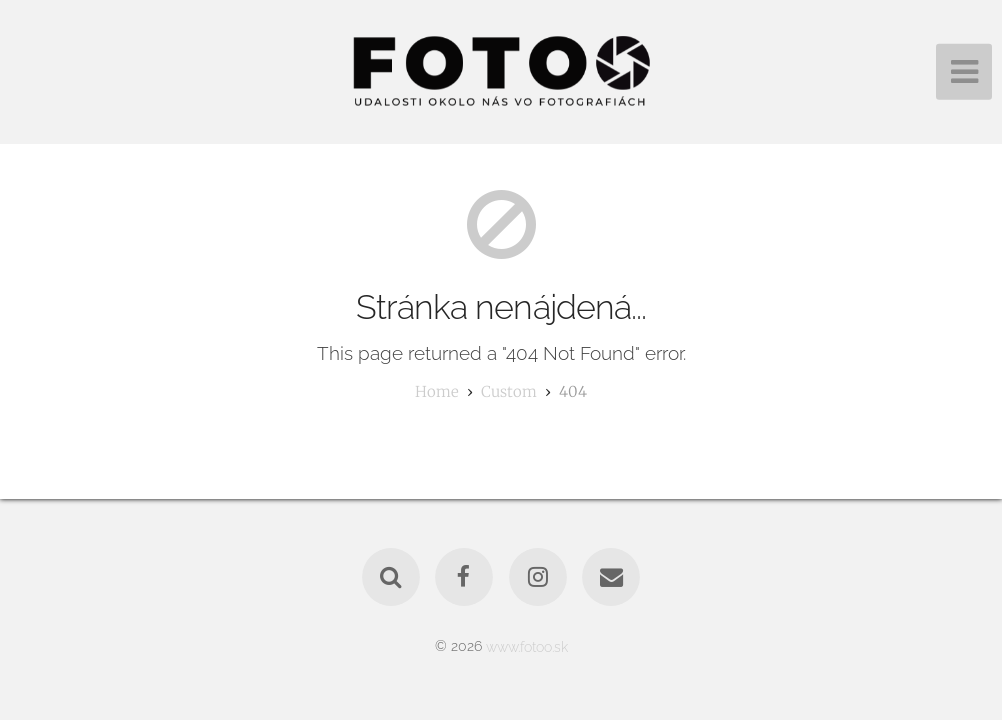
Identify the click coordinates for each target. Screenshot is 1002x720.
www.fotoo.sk (527, 645)
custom (509, 391)
